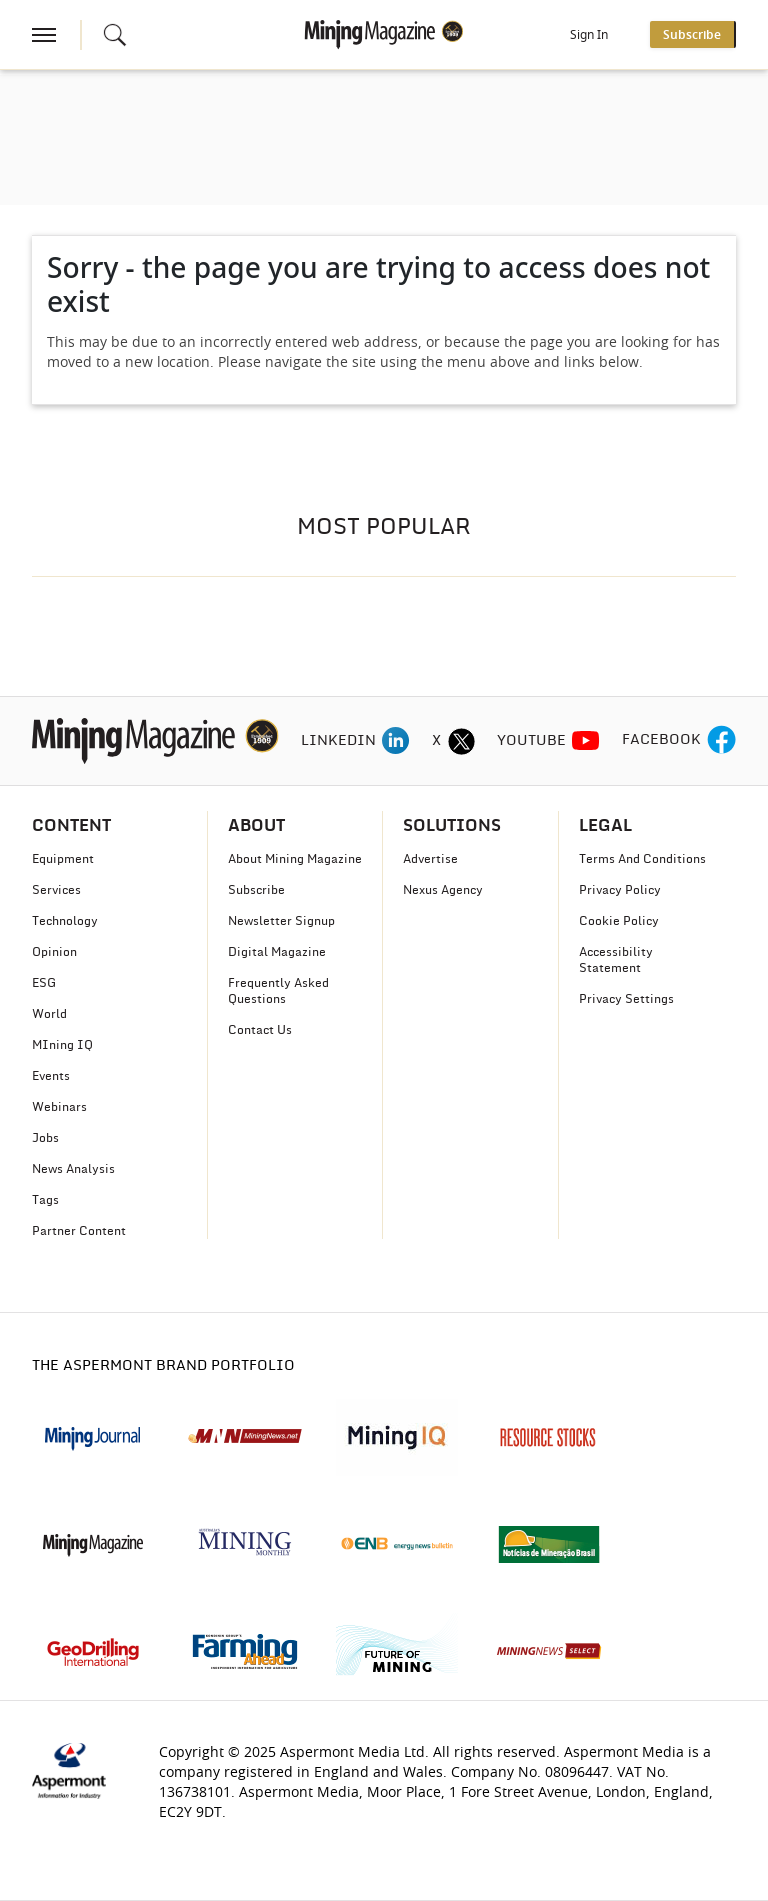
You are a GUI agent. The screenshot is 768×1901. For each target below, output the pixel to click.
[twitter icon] (461, 741)
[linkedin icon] (396, 741)
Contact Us (260, 1030)
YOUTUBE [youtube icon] (531, 741)
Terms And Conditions (642, 859)
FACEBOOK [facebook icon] (661, 740)
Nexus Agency (443, 890)
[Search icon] (115, 35)
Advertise (430, 859)
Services (56, 890)
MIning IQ (62, 1045)
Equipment (63, 859)
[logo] (155, 741)
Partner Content (79, 1231)
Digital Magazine (277, 952)
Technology (65, 921)
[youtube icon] (586, 741)
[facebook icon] (721, 741)
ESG (44, 983)
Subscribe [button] (692, 35)
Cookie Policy (619, 921)
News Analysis (73, 1169)
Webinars (59, 1107)
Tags (45, 1200)
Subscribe (256, 890)
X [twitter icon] (436, 741)
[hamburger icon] (44, 35)
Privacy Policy (620, 890)
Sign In (589, 35)
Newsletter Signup (281, 921)
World (49, 1014)
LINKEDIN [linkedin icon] (338, 741)
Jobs (45, 1138)
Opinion (54, 952)
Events (51, 1076)
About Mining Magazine (295, 859)
